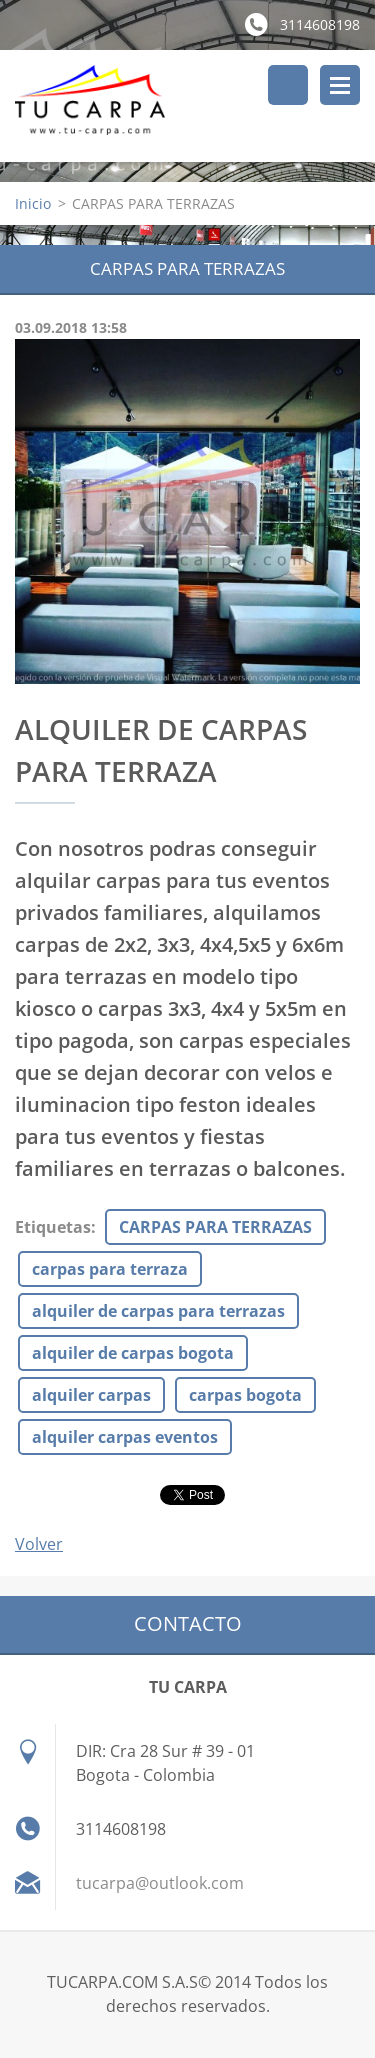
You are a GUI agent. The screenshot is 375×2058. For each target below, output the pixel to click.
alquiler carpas (91, 1395)
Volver (39, 1544)
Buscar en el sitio (288, 85)
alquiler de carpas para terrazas (158, 1311)
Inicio (33, 203)
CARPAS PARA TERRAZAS (215, 1227)
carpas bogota (245, 1395)
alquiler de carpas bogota (133, 1353)
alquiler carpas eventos (125, 1437)
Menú (340, 85)
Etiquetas (53, 1227)
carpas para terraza (110, 1269)
